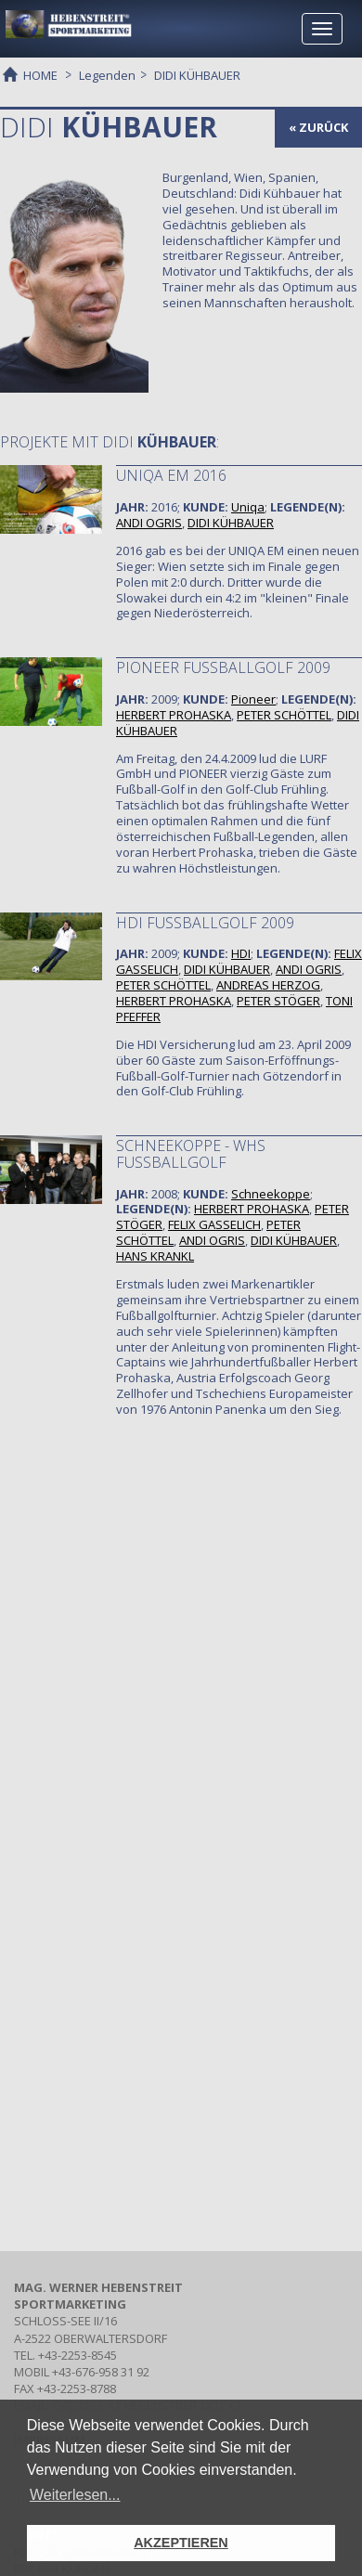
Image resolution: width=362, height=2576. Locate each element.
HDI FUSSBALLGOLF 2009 (205, 923)
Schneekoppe (270, 1193)
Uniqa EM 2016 (171, 475)
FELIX (214, 1224)
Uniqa (248, 506)
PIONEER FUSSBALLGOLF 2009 (223, 667)
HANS (155, 1256)
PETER (284, 714)
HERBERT (173, 714)
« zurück (318, 127)
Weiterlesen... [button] (75, 2495)
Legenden (107, 75)
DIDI (230, 522)
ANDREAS (268, 985)
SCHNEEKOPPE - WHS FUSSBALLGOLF (190, 1153)
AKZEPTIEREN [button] (181, 2542)
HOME (40, 74)
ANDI (149, 522)
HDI (241, 953)
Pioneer (253, 699)
